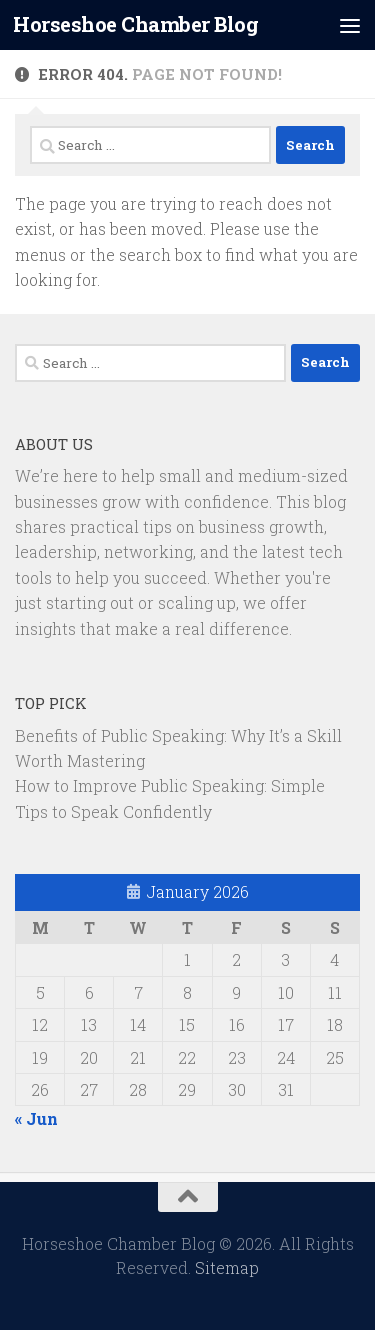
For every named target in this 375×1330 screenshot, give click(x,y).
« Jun (36, 1118)
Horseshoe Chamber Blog (135, 24)
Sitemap (227, 1267)
